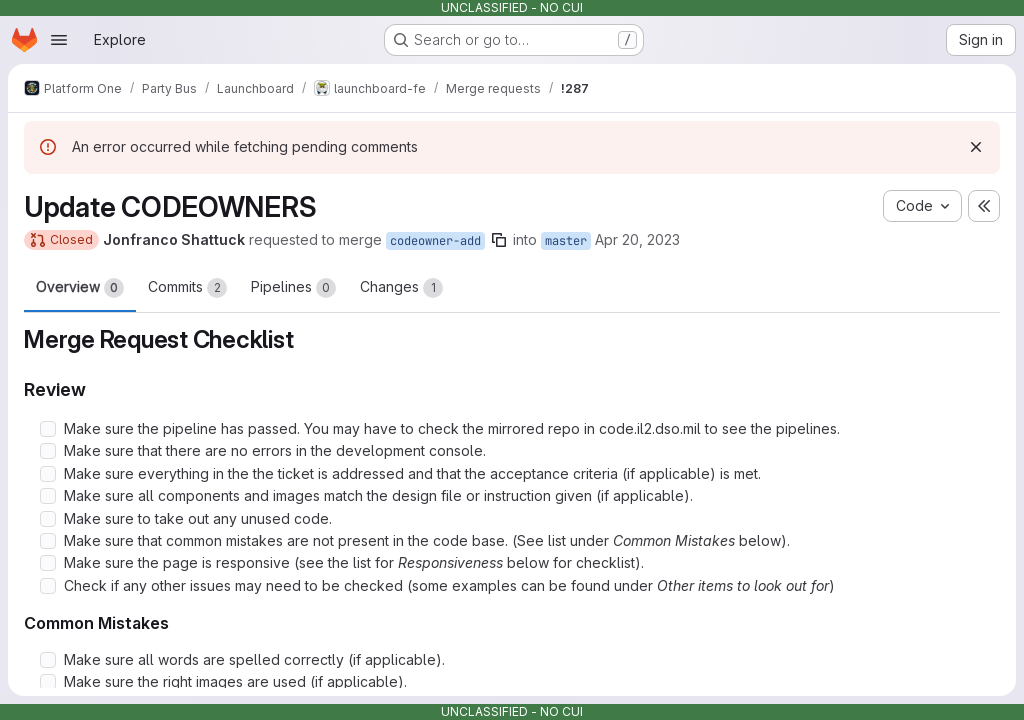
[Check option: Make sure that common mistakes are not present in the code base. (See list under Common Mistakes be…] (48, 541)
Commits (187, 288)
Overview (80, 288)
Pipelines (293, 288)
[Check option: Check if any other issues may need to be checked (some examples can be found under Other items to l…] (48, 586)
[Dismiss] (976, 147)
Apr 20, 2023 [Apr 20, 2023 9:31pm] (637, 239)
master (566, 241)
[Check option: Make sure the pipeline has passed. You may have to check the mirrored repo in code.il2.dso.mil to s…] (48, 429)
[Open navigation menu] (59, 40)
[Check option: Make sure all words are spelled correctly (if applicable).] (48, 660)
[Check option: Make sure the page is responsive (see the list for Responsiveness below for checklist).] (48, 563)
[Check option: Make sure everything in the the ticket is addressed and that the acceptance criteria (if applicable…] (48, 474)
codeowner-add (435, 241)
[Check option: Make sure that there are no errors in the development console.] (48, 451)
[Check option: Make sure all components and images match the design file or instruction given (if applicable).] (48, 496)
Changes (401, 288)
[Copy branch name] (499, 240)
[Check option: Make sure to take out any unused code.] (48, 519)
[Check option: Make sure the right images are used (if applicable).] (48, 682)
